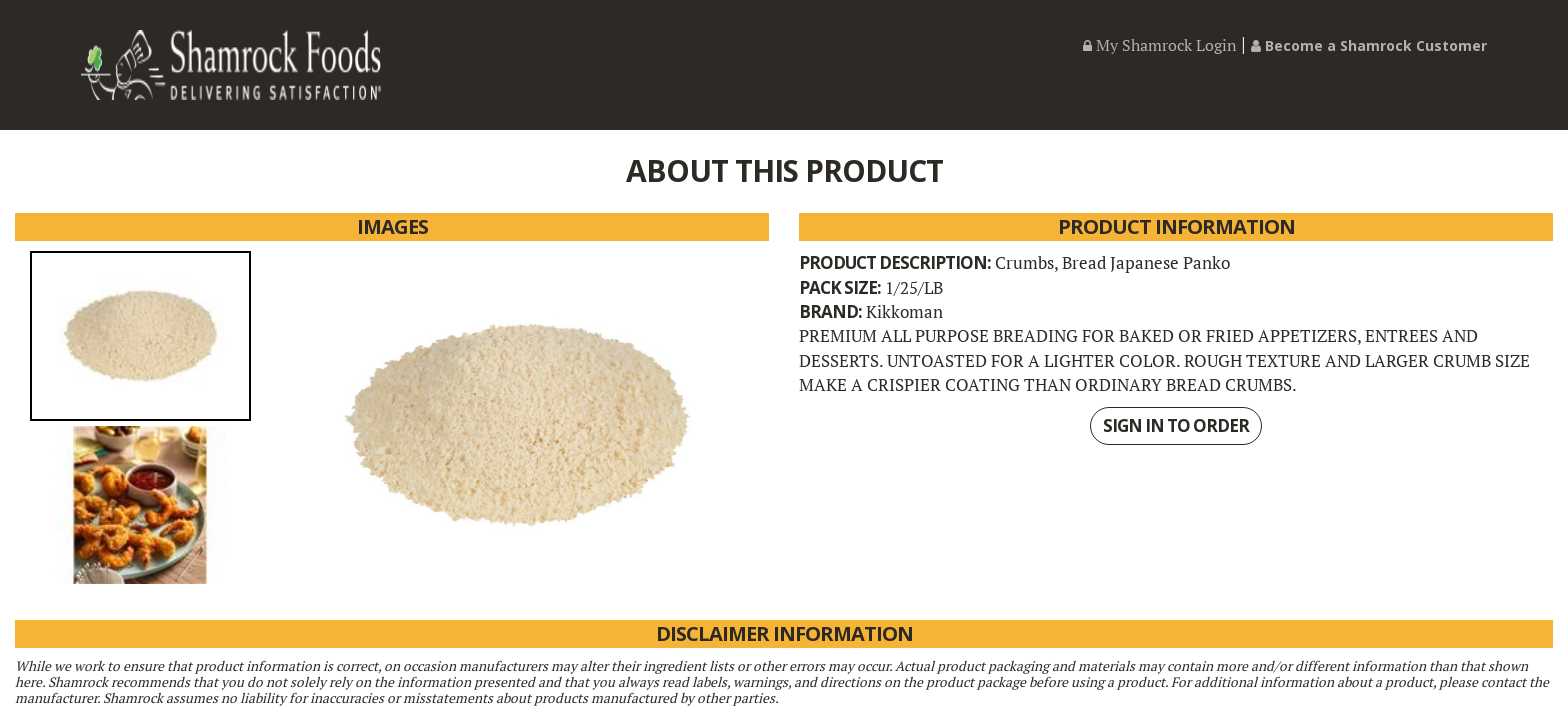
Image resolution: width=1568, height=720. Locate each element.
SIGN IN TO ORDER (1176, 425)
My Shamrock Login (1160, 45)
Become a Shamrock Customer (1369, 45)
